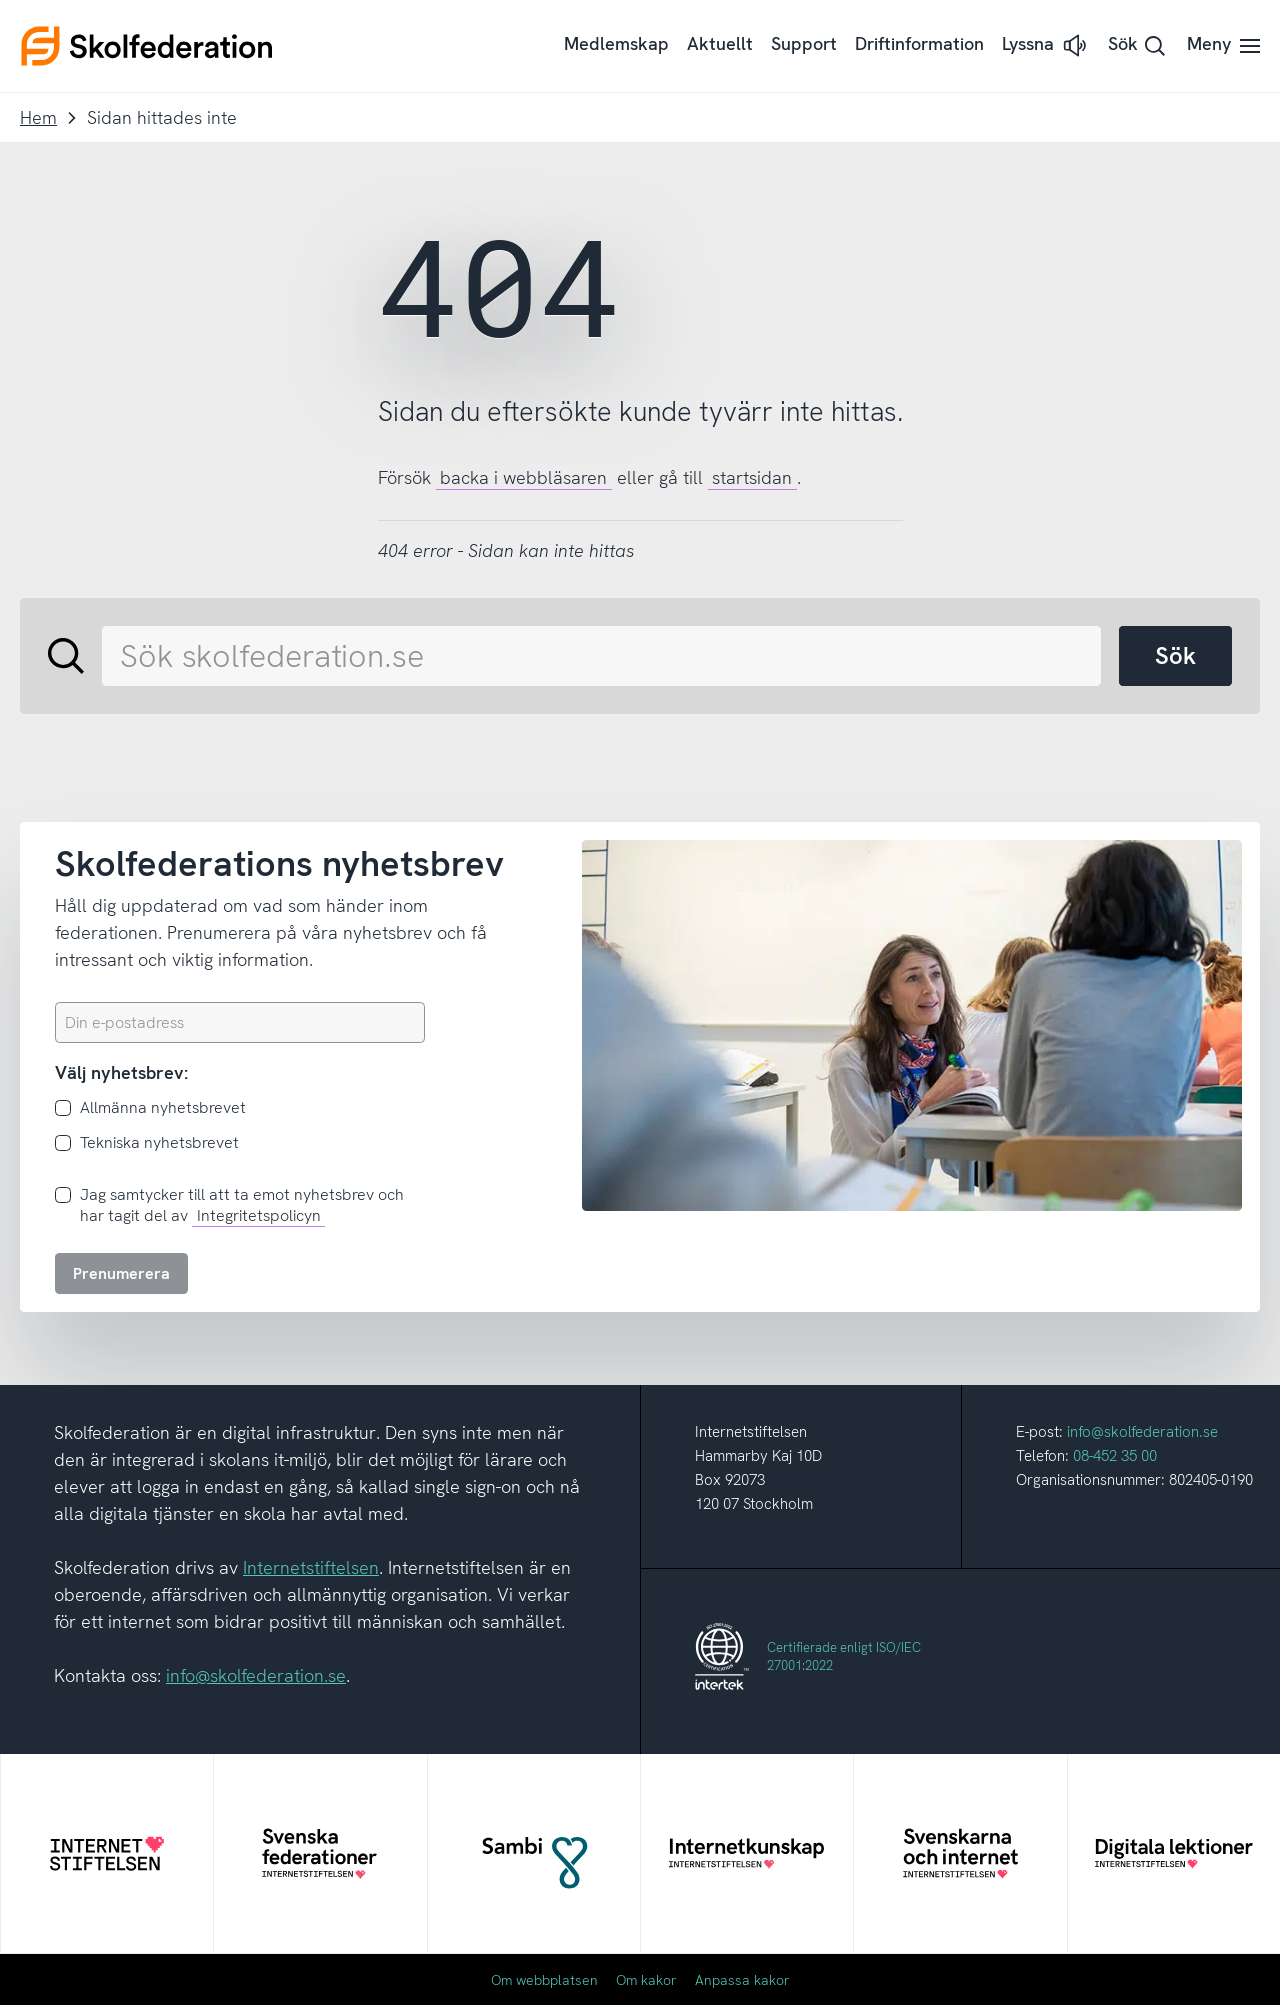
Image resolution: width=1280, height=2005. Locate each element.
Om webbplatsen (544, 1980)
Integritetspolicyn (259, 1215)
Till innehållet (0, 0)
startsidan (752, 477)
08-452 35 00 (1115, 1456)
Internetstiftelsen (311, 1567)
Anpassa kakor (742, 1980)
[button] (1046, 45)
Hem (38, 117)
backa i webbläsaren (523, 477)
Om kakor (646, 1980)
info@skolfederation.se (256, 1675)
